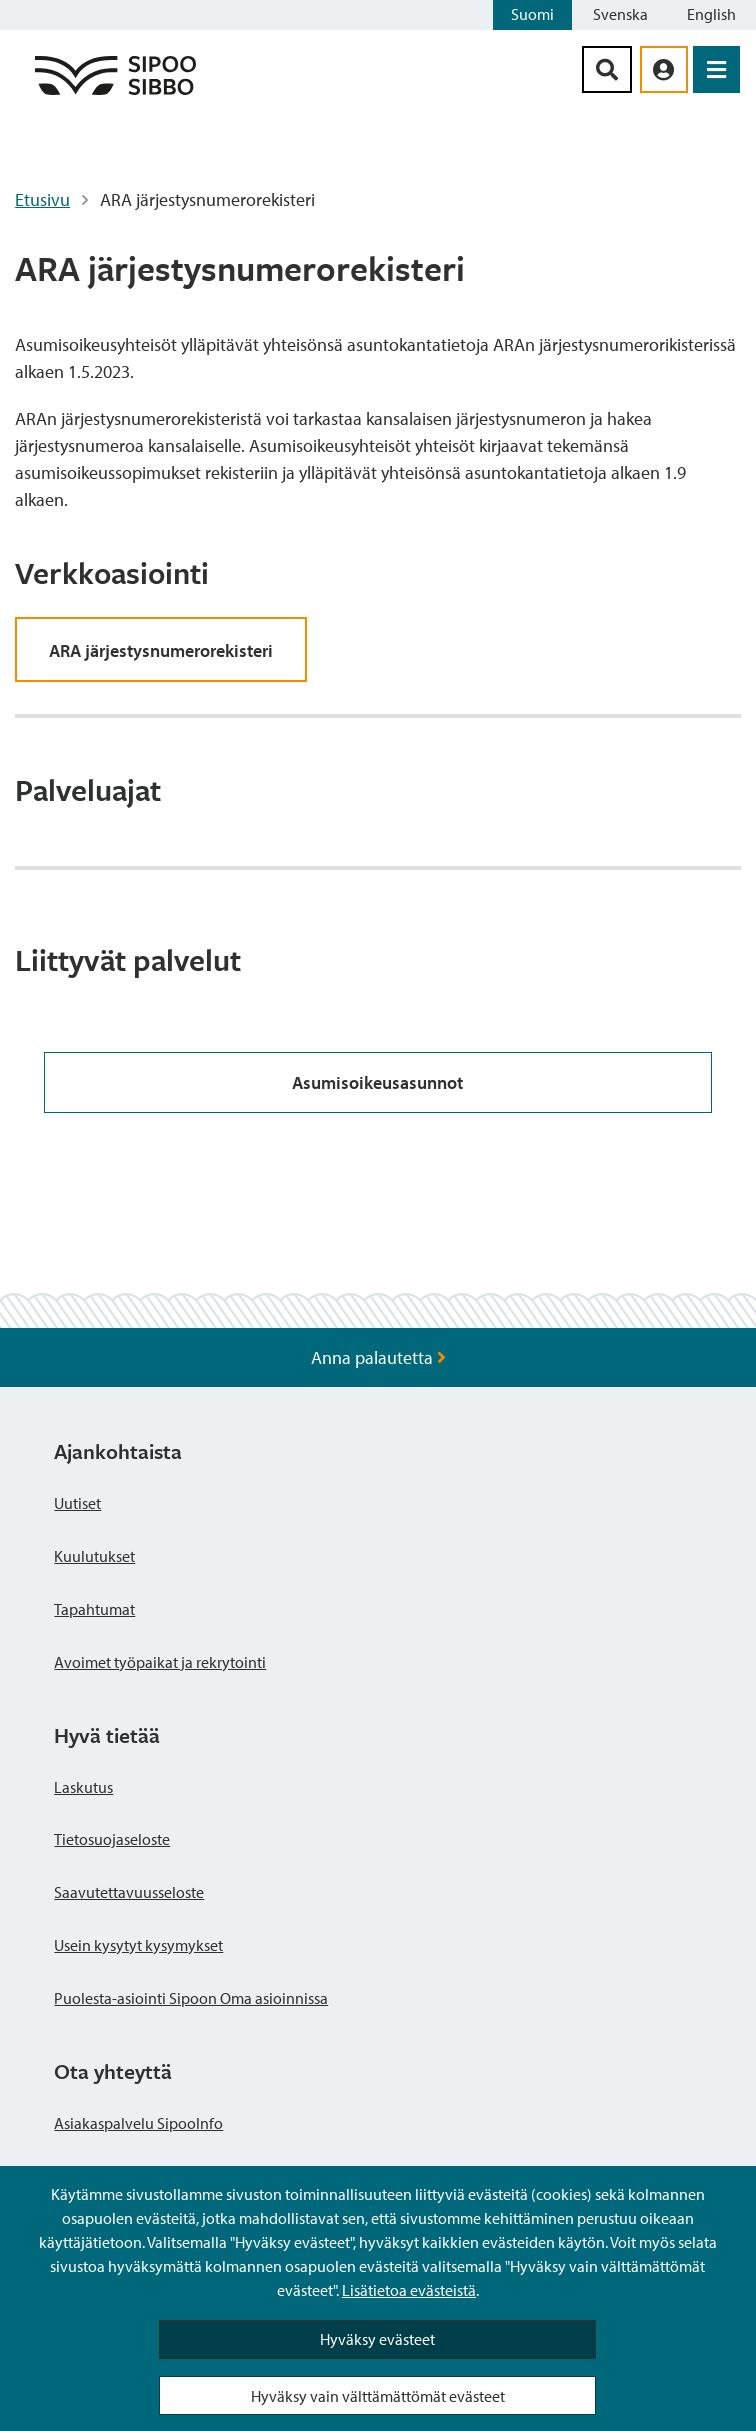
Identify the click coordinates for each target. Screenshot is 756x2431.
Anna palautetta (378, 1357)
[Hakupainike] (607, 69)
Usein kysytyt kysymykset (138, 1945)
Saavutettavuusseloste (129, 1892)
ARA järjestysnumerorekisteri (161, 650)
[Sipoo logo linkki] (115, 93)
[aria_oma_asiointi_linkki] (664, 69)
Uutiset (77, 1503)
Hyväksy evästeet (377, 2339)
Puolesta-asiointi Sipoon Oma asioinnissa (191, 1998)
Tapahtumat (94, 1609)
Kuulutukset (94, 1556)
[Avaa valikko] (716, 69)
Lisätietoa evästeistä (409, 2290)
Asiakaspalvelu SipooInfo (138, 2123)
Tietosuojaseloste (112, 1839)
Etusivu (42, 199)
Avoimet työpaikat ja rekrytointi (160, 1662)
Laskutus (83, 1787)
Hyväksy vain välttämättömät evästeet (378, 2396)
